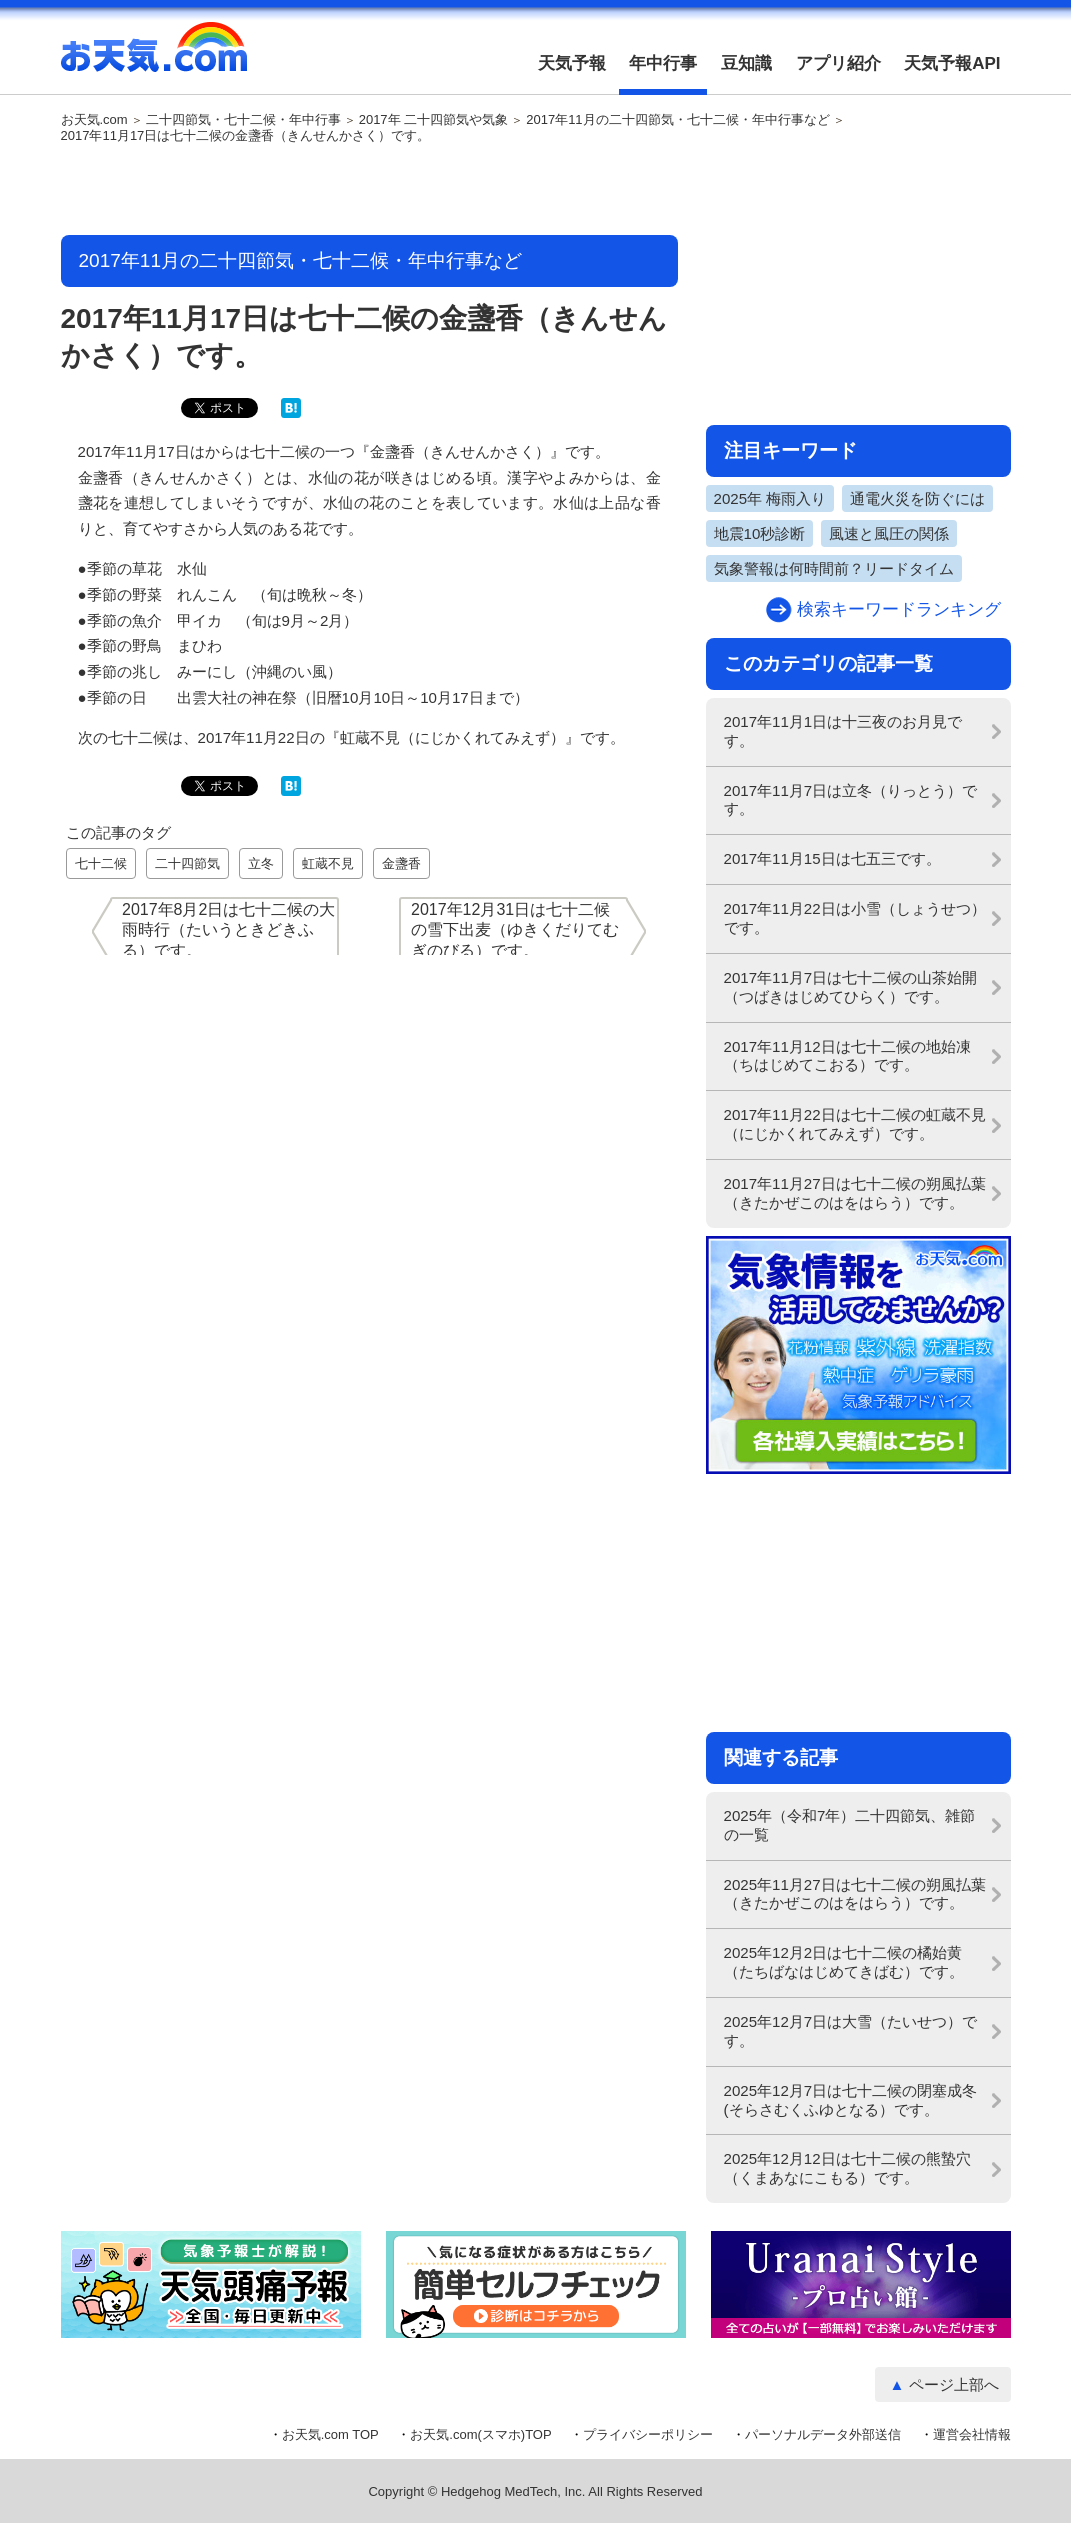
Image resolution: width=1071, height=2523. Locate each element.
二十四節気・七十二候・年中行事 (243, 120)
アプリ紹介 (838, 63)
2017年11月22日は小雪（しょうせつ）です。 (855, 918)
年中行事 (663, 63)
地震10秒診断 (760, 533)
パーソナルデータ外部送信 (823, 2434)
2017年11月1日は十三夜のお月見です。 (843, 731)
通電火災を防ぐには (917, 498)
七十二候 (101, 863)
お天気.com (154, 58)
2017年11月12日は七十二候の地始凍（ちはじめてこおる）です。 (847, 1056)
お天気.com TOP (330, 2434)
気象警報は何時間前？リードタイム (834, 568)
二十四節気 (187, 863)
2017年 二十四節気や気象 (434, 120)
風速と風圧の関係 (889, 533)
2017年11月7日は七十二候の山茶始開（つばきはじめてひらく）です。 (851, 987)
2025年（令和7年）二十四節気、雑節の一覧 (850, 1825)
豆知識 (746, 63)
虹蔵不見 (328, 863)
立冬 (261, 863)
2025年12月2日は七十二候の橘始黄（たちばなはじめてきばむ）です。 (844, 1962)
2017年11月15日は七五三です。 (832, 858)
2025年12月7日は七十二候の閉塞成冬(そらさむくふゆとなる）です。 (851, 2100)
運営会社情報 (972, 2434)
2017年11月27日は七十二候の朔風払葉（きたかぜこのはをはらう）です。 (855, 1193)
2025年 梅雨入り (770, 498)
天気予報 (572, 63)
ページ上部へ (954, 2384)
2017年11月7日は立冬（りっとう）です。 (851, 800)
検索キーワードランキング (899, 609)
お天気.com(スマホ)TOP (480, 2434)
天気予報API (952, 63)
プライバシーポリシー (648, 2434)
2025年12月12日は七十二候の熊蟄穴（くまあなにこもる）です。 (847, 2168)
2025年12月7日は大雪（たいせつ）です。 (851, 2031)
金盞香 (401, 863)
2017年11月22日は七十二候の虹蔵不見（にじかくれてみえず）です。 (855, 1124)
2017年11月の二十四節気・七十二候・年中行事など (677, 120)
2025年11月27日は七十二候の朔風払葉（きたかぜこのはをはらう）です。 (855, 1894)
